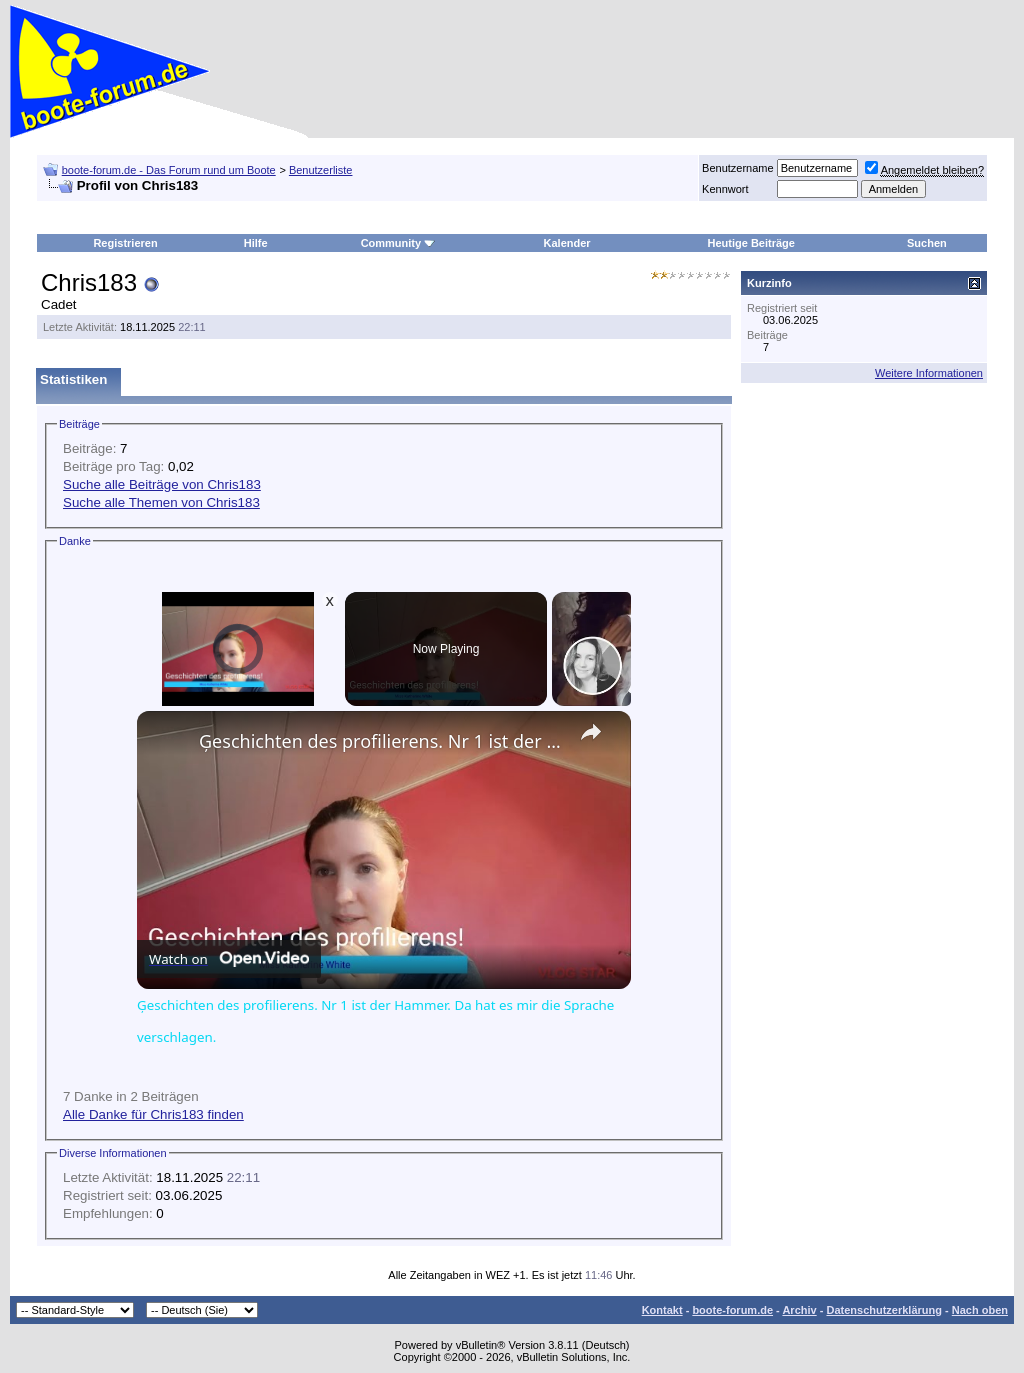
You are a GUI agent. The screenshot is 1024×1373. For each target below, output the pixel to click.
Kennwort (725, 189)
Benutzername (738, 168)
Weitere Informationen (929, 373)
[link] (169, 743)
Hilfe (256, 243)
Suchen (927, 243)
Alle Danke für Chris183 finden (153, 1114)
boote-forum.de (732, 1310)
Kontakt (662, 1310)
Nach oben (980, 1310)
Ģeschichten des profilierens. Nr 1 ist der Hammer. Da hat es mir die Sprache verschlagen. (381, 741)
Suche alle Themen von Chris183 (161, 502)
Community (398, 243)
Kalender (567, 243)
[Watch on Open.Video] (229, 959)
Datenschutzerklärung (884, 1310)
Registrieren (125, 243)
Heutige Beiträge (751, 243)
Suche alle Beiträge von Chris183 (162, 484)
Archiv (799, 1310)
